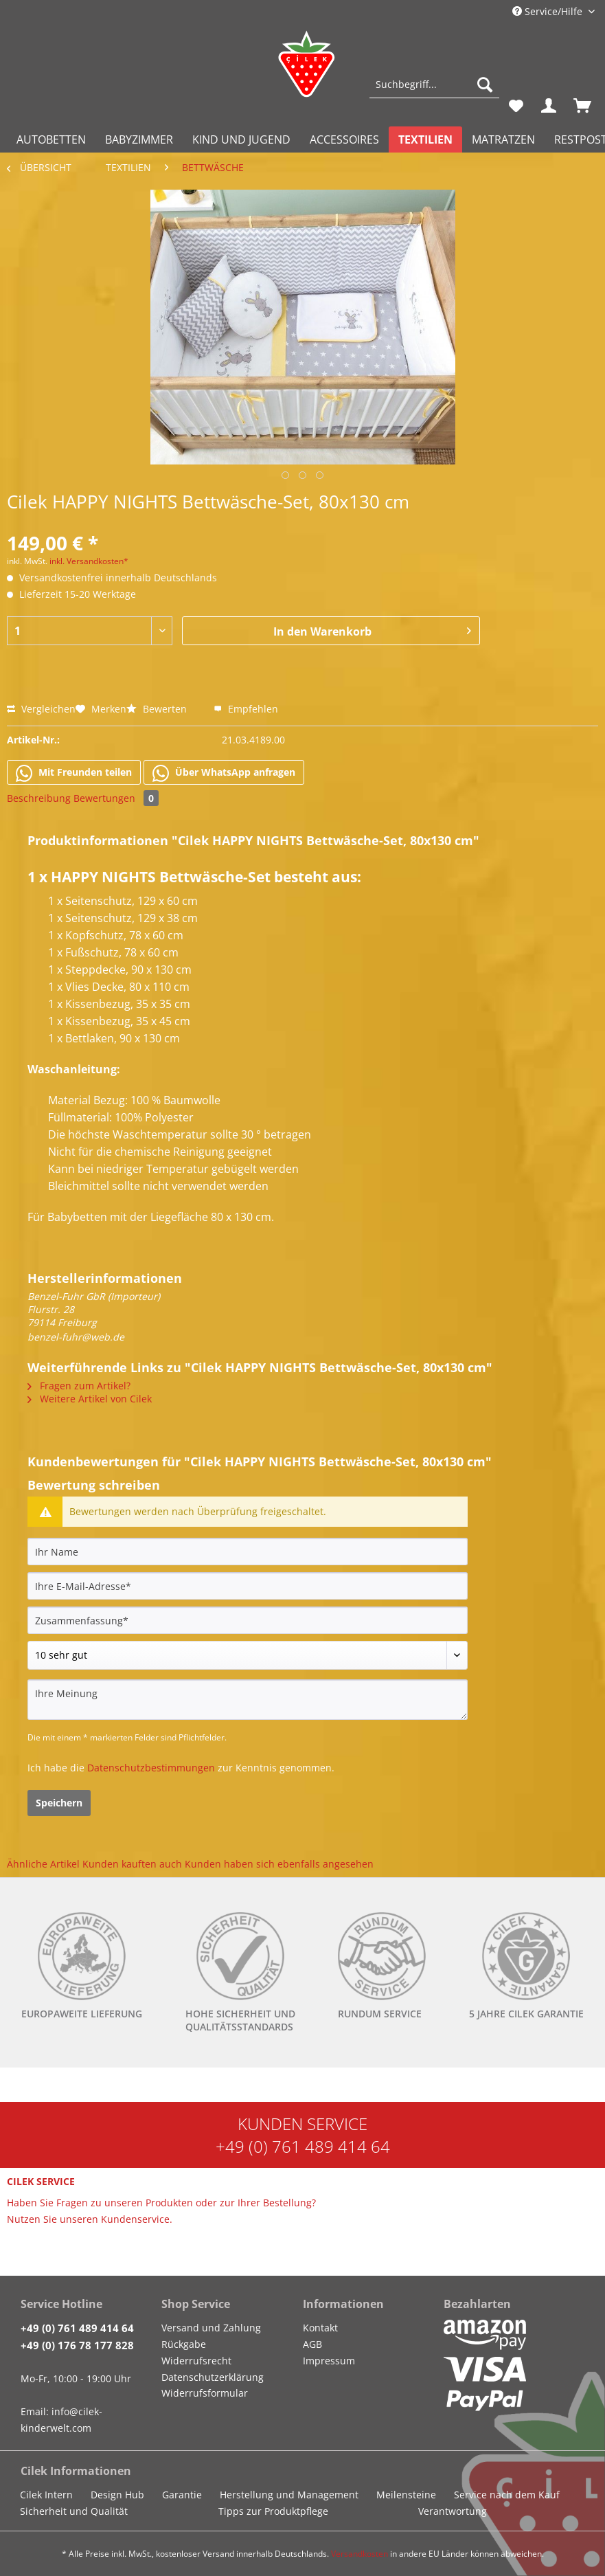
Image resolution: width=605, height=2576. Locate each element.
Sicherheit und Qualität (74, 2511)
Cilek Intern (46, 2494)
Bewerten (158, 708)
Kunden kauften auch (132, 1863)
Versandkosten (359, 2554)
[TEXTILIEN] (425, 139)
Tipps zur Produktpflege (273, 2511)
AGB (312, 2344)
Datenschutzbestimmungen (151, 1767)
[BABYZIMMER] (139, 139)
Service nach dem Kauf (507, 2494)
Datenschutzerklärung (212, 2377)
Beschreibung (39, 798)
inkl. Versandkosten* (88, 561)
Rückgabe (183, 2344)
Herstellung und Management (289, 2494)
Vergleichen (41, 708)
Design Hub (117, 2494)
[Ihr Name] (247, 1551)
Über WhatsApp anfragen (223, 773)
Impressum (329, 2360)
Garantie (182, 2494)
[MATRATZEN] (503, 139)
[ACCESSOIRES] (344, 139)
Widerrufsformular (204, 2392)
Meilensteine (406, 2494)
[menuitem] (434, 91)
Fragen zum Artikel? (78, 1385)
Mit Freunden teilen (74, 773)
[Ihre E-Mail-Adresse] (247, 1586)
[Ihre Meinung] (247, 1699)
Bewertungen (116, 798)
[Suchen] (484, 84)
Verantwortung (452, 2511)
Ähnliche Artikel (43, 1863)
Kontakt (320, 2327)
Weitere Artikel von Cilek (89, 1398)
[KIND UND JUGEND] (241, 139)
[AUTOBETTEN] (51, 139)
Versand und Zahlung (211, 2327)
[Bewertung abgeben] (247, 1655)
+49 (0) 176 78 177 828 (77, 2345)
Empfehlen (246, 708)
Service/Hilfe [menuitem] (548, 11)
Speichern (59, 1802)
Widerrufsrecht (196, 2360)
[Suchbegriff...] (434, 84)
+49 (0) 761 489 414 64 (303, 2146)
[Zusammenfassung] (247, 1620)
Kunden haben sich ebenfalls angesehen (279, 1863)
